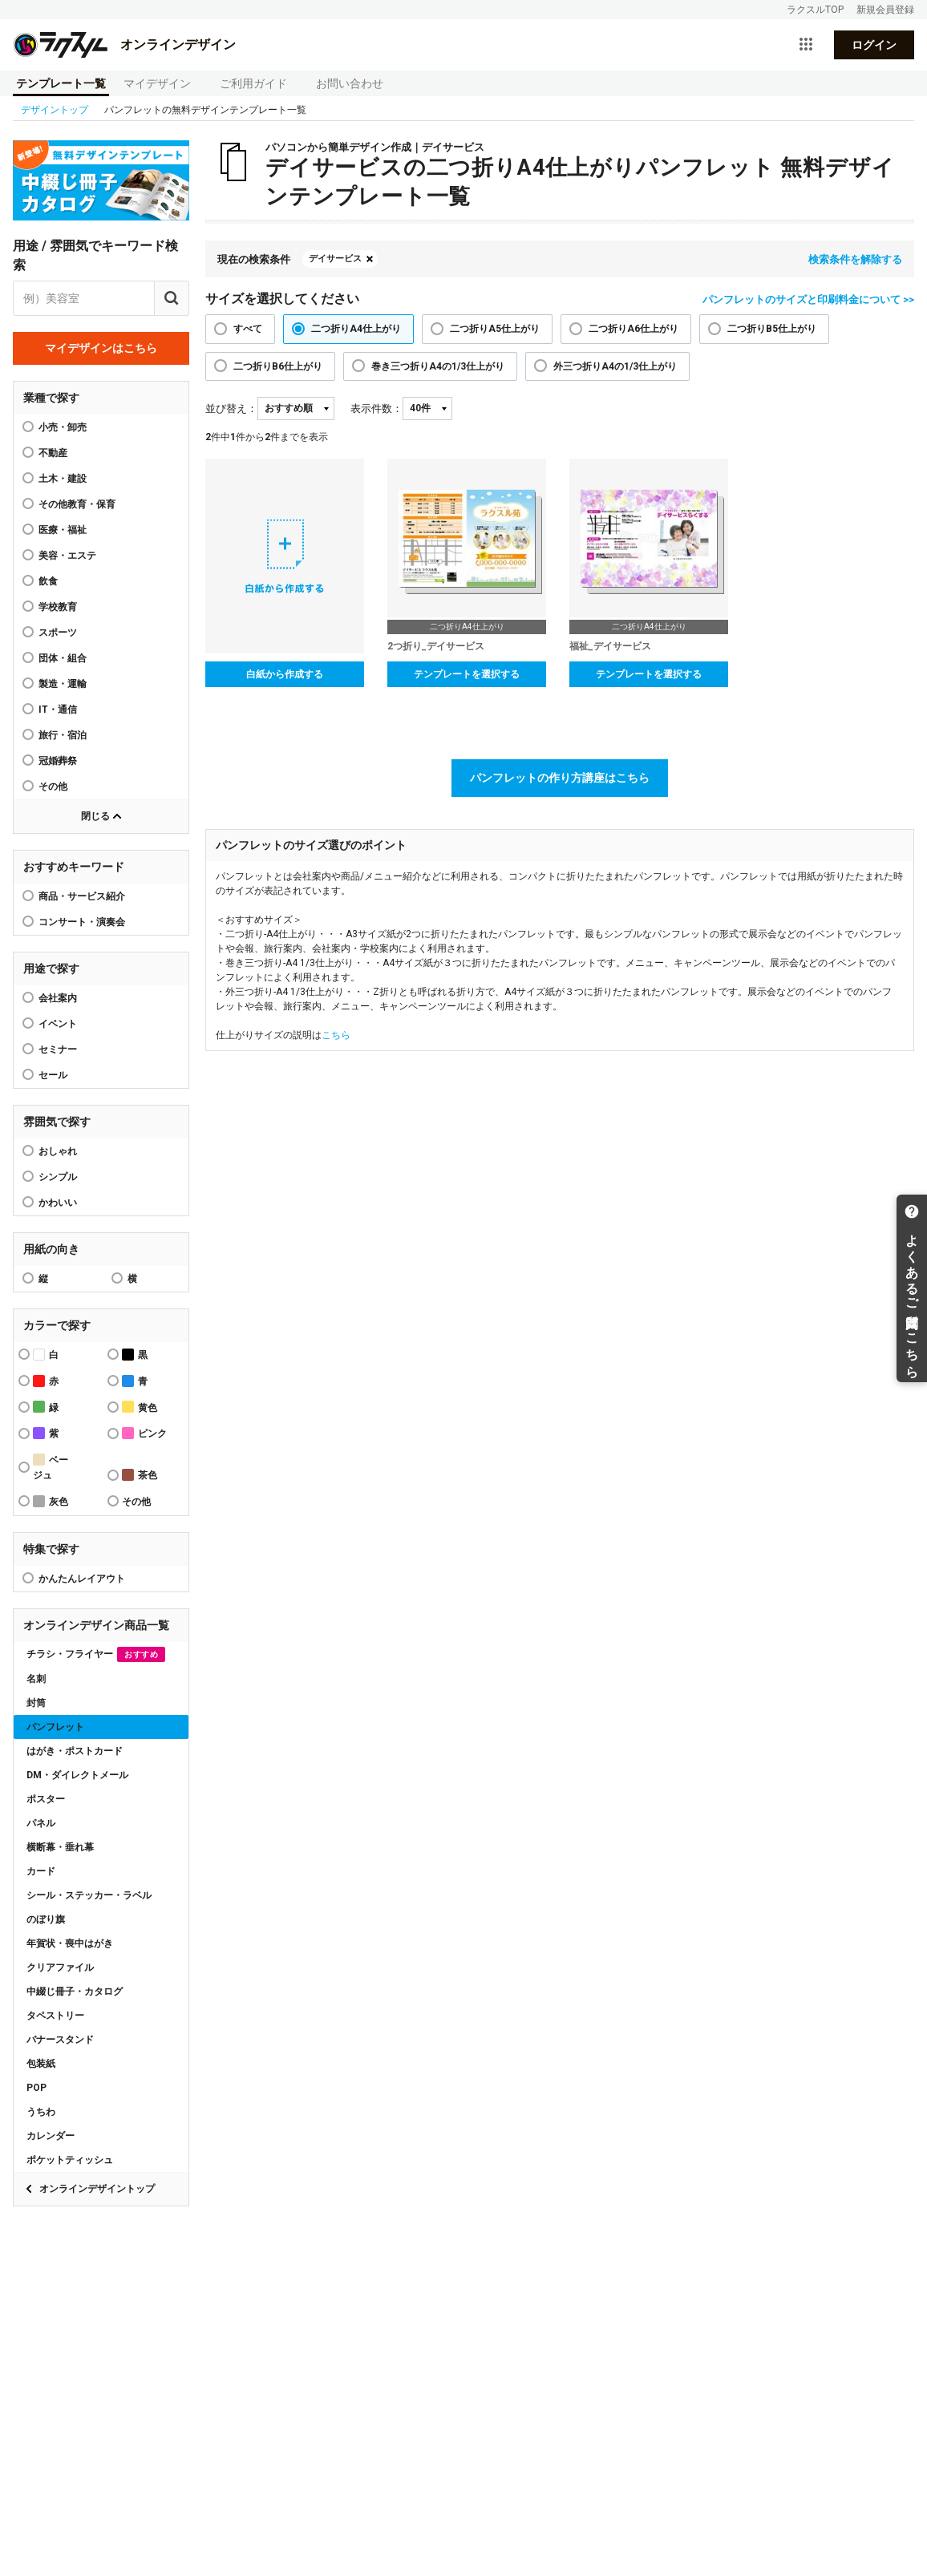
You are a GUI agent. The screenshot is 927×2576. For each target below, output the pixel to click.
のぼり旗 (45, 1919)
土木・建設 (62, 478)
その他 (52, 786)
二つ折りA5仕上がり (495, 328)
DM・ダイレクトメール (77, 1775)
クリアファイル (60, 1967)
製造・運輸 (62, 683)
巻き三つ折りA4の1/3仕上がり (437, 366)
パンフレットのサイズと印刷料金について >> (808, 299)
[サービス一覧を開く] (806, 45)
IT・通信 (57, 709)
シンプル (57, 1177)
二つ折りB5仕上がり (771, 328)
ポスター (45, 1799)
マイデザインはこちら (101, 348)
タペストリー (55, 2015)
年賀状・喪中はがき (69, 1943)
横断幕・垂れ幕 (60, 1847)
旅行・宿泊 (62, 735)
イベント (57, 1023)
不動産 (52, 453)
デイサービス (335, 258)
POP (36, 2087)
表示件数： (376, 408)
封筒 (36, 1703)
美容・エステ (67, 555)
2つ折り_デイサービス (435, 646)
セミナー (57, 1049)
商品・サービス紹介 (81, 896)
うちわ (40, 2111)
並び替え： (231, 408)
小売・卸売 (62, 427)
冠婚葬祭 (57, 760)
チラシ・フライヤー (95, 1654)
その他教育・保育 (76, 504)
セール (52, 1075)
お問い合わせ (349, 83)
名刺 (36, 1678)
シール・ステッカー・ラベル (89, 1895)
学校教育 (57, 607)
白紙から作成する (284, 674)
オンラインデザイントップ (97, 2188)
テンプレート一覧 (61, 83)
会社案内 (57, 998)
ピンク (144, 1433)
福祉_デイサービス (610, 646)
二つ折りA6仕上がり (633, 328)
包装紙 (40, 2063)
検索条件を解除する (855, 259)
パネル (40, 1823)
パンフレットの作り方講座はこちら (560, 777)
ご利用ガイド (253, 83)
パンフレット (55, 1727)
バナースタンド (60, 2039)
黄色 (139, 1407)
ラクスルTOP (815, 9)
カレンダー (50, 2135)
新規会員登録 (885, 9)
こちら (336, 1035)
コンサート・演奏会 (81, 922)
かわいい (57, 1202)
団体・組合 (62, 658)
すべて (247, 328)
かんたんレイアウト (81, 1578)
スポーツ (57, 632)
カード (40, 1871)
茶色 (139, 1475)
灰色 (50, 1501)
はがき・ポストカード (74, 1751)
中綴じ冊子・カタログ (74, 1991)
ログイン (874, 44)
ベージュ (50, 1467)
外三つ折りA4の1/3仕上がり (615, 366)
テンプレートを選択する (467, 674)
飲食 (48, 581)
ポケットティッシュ (69, 2160)
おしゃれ (57, 1151)
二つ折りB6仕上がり (277, 366)
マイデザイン (157, 83)
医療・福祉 (62, 530)
